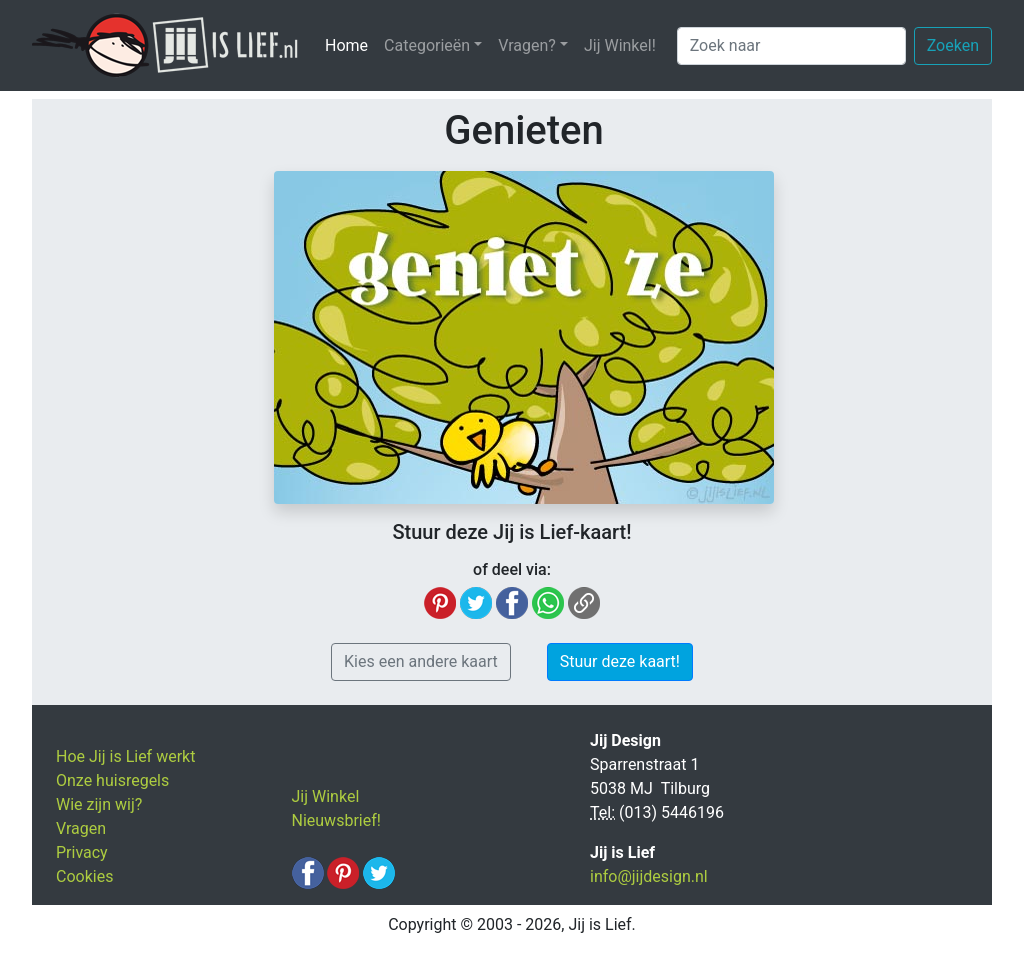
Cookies (84, 876)
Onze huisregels (112, 780)
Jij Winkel (326, 796)
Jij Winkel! (620, 45)
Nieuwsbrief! (336, 820)
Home (350, 44)
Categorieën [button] (427, 45)
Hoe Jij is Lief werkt (125, 756)
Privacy (82, 852)
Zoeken (953, 45)
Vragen (81, 828)
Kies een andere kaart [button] (421, 661)
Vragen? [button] (527, 45)
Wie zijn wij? (99, 804)
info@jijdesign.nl (649, 876)
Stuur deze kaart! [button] (620, 661)
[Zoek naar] (791, 46)
